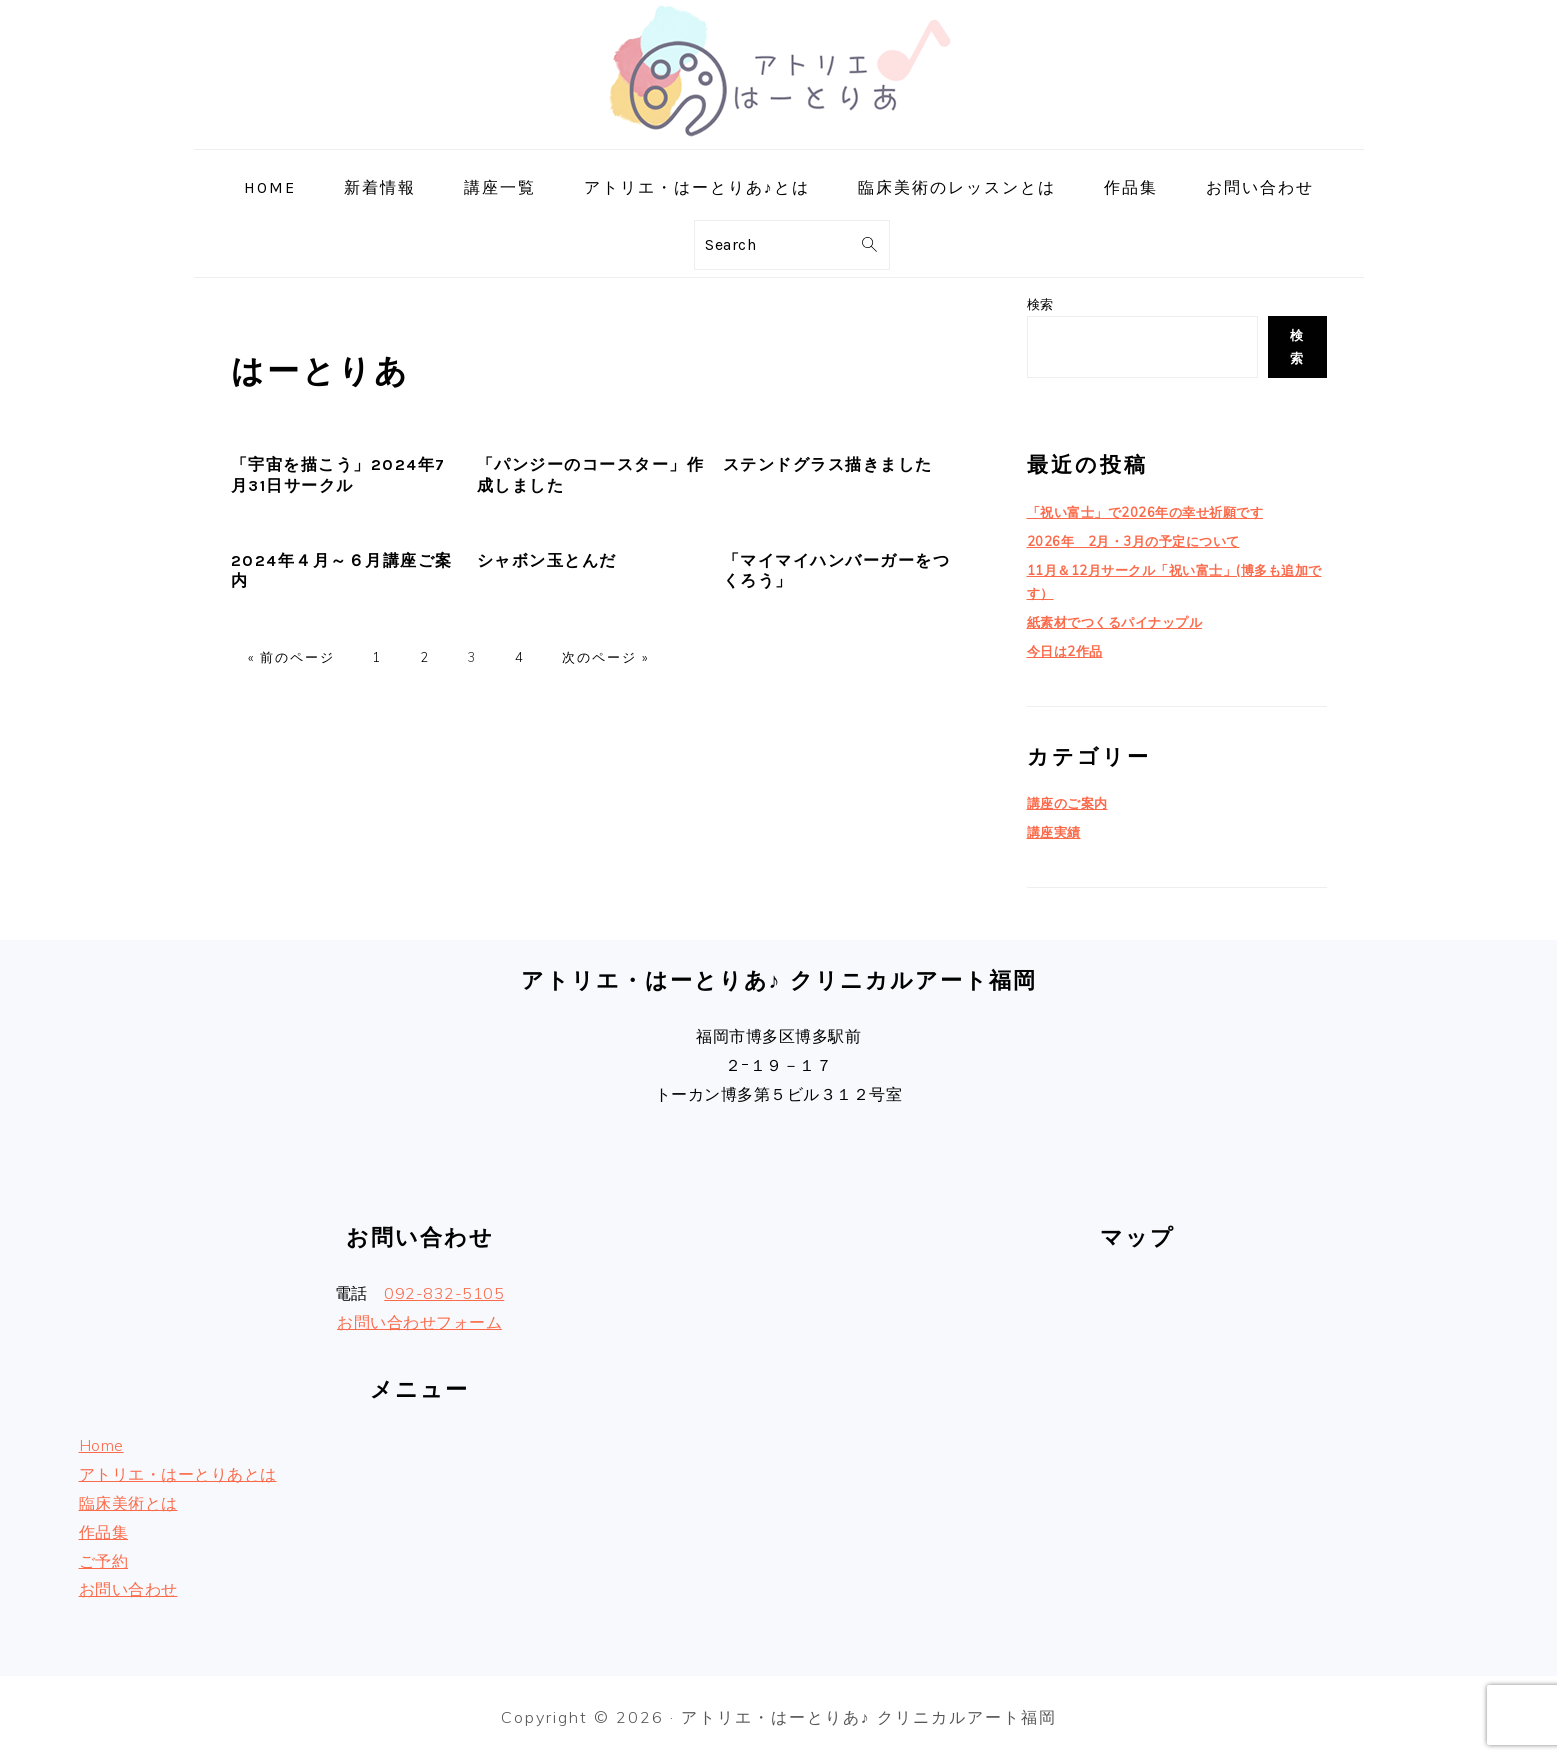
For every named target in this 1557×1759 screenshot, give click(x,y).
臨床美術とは (128, 1503)
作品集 (104, 1532)
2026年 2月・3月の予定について (1133, 541)
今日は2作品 (1065, 651)
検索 (1040, 304)
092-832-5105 (444, 1293)
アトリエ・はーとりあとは (178, 1474)
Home (101, 1445)
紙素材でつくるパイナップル (1115, 622)
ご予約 (104, 1561)
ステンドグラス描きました (828, 464)
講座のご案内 (1067, 803)
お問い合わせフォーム (419, 1322)
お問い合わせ (128, 1589)
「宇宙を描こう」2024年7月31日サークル (338, 475)
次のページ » (605, 657)
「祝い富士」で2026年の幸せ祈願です (1145, 512)
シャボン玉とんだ (547, 560)
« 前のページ (291, 657)
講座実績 (1054, 832)
